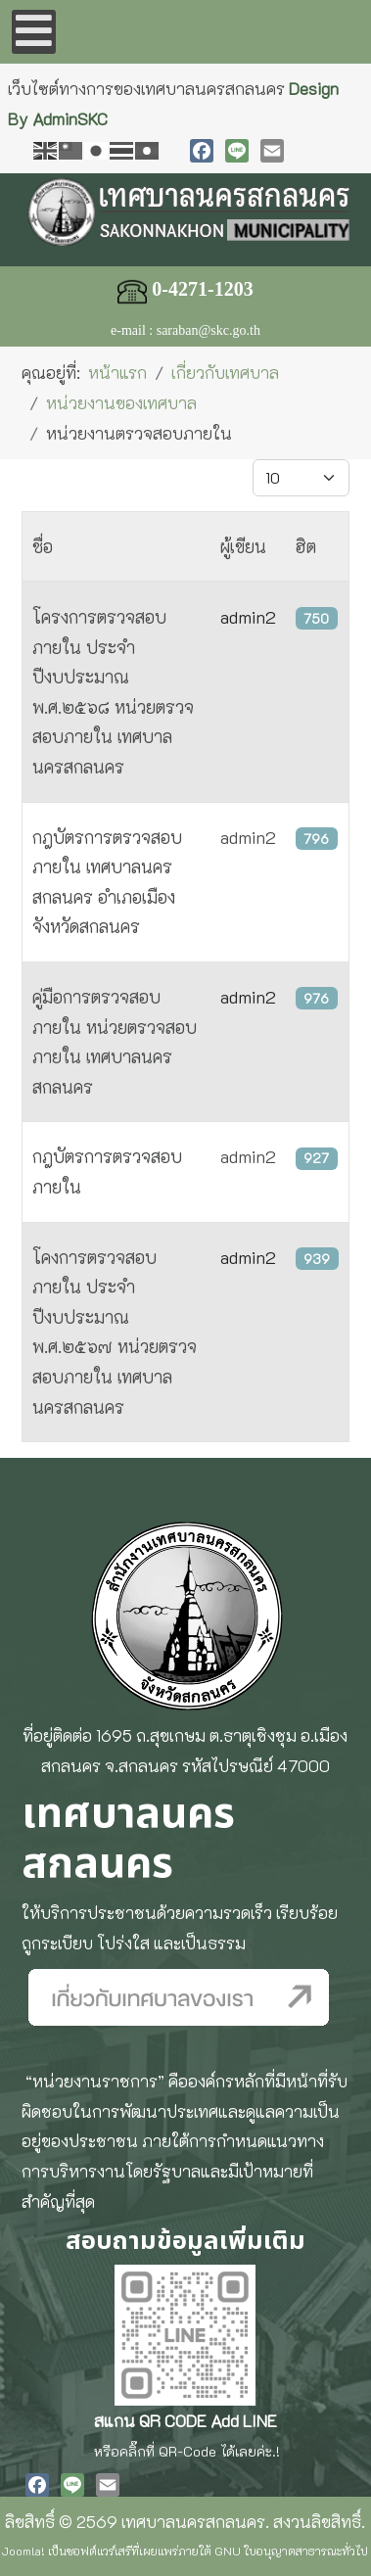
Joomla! (23, 2550)
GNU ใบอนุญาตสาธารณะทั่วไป (291, 2550)
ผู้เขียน (243, 546)
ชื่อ (42, 546)
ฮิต (306, 546)
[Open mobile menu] (34, 32)
